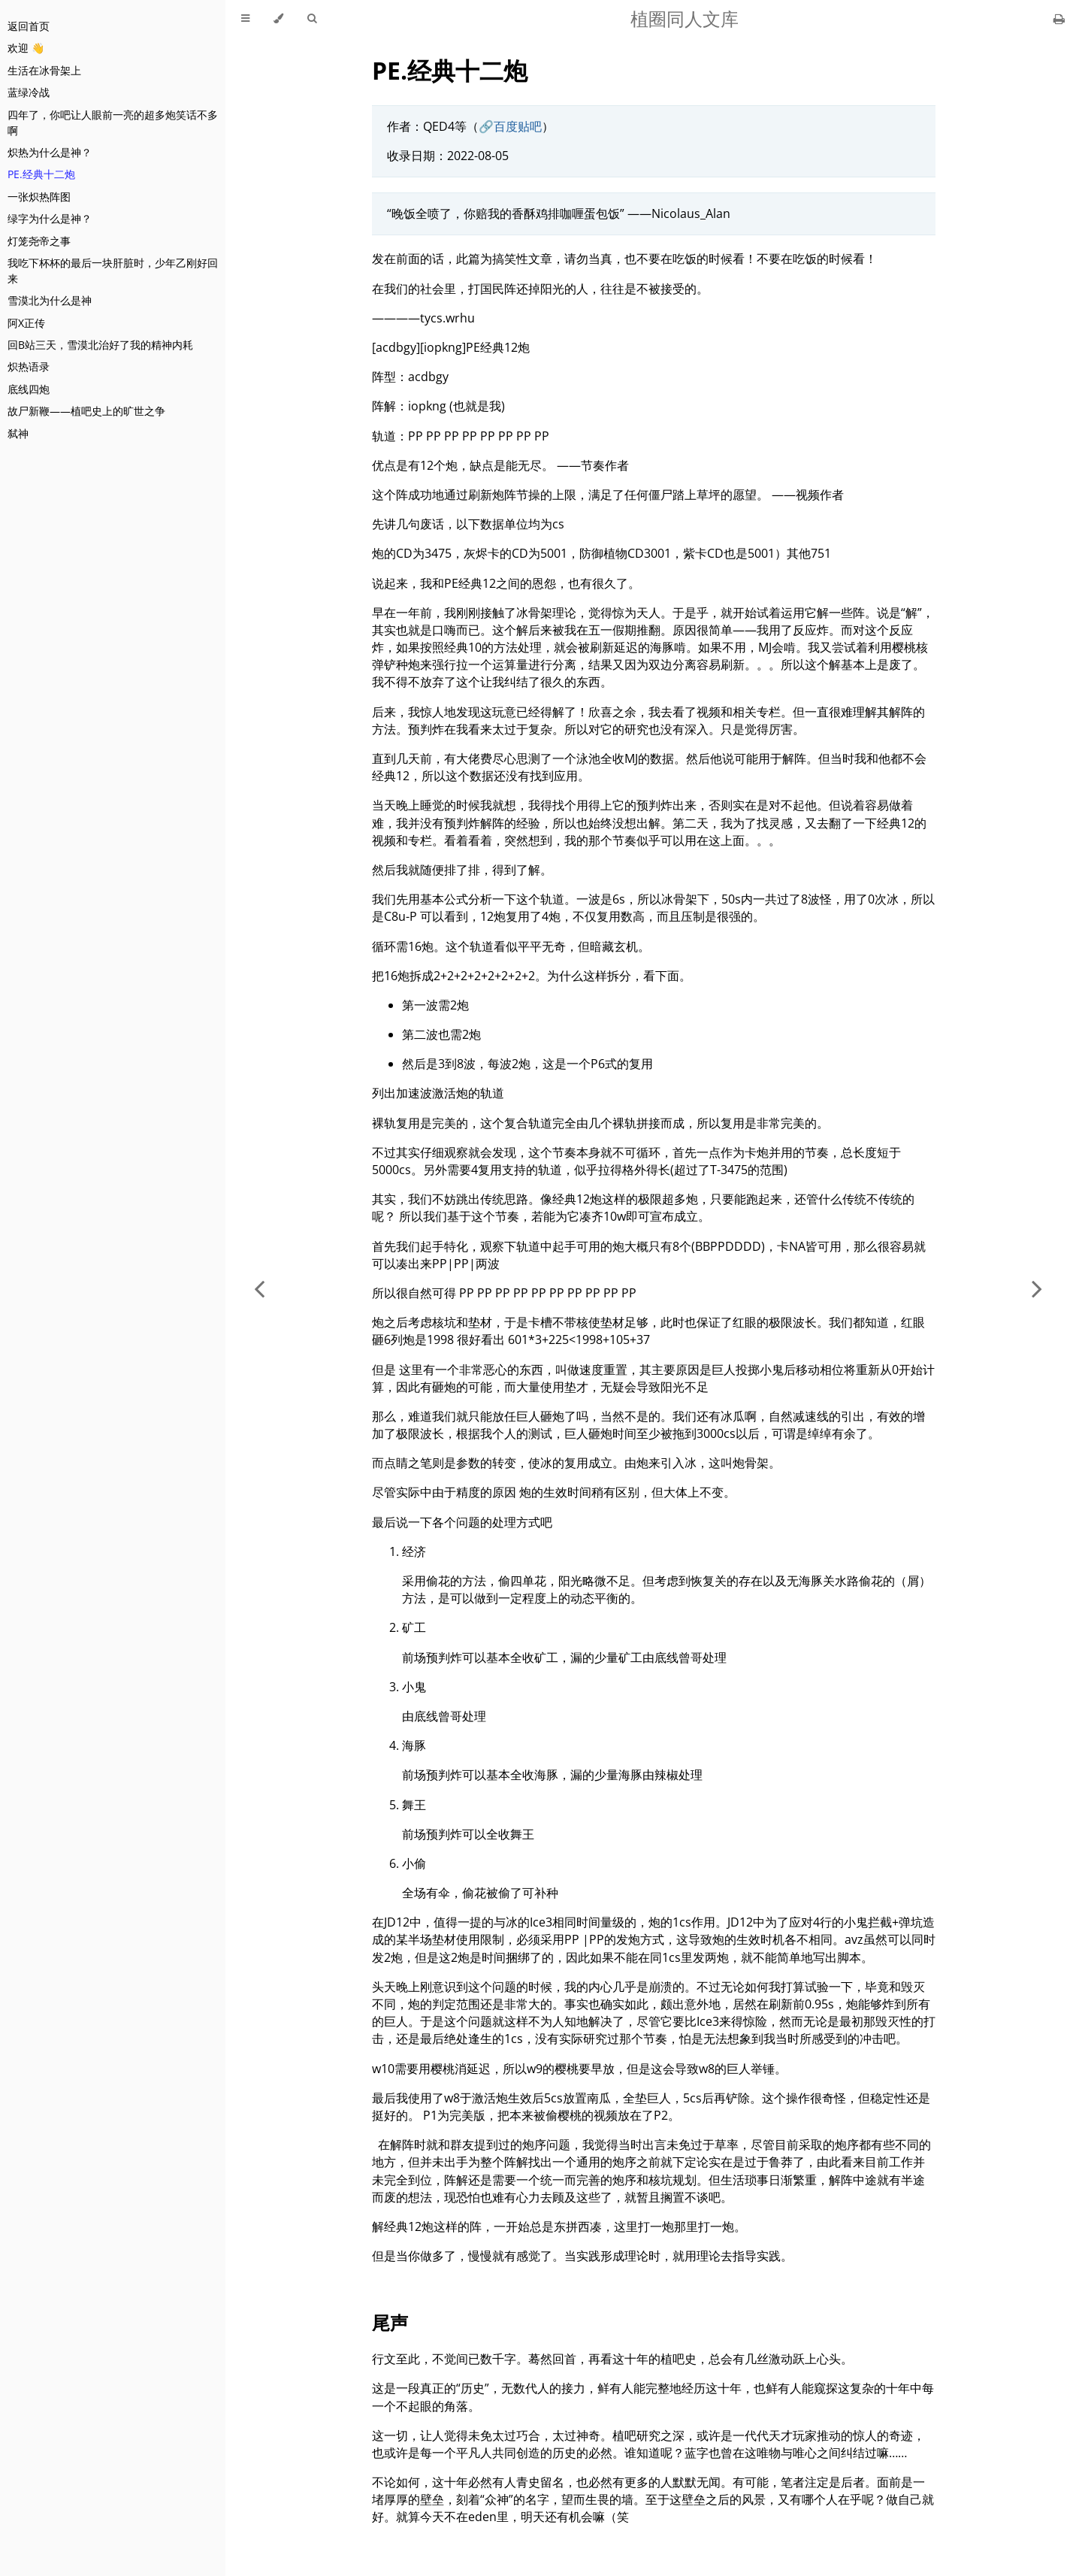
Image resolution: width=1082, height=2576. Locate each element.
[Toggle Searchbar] (311, 19)
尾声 (390, 2322)
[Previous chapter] (259, 1288)
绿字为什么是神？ (50, 218)
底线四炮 (29, 389)
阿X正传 (26, 323)
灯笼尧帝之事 (39, 241)
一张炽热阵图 (39, 196)
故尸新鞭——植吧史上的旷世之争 (86, 411)
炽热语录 (29, 366)
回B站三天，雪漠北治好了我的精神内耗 (100, 345)
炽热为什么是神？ (50, 152)
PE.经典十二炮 (41, 174)
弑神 (18, 433)
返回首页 (29, 26)
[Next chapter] (1037, 1288)
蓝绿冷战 (29, 92)
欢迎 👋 (26, 48)
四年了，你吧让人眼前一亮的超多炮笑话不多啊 (113, 122)
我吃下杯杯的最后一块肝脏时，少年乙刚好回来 (113, 271)
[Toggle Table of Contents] (245, 19)
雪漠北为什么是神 (50, 300)
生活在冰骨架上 (44, 70)
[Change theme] (278, 19)
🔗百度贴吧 (510, 126)
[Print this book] (1059, 19)
